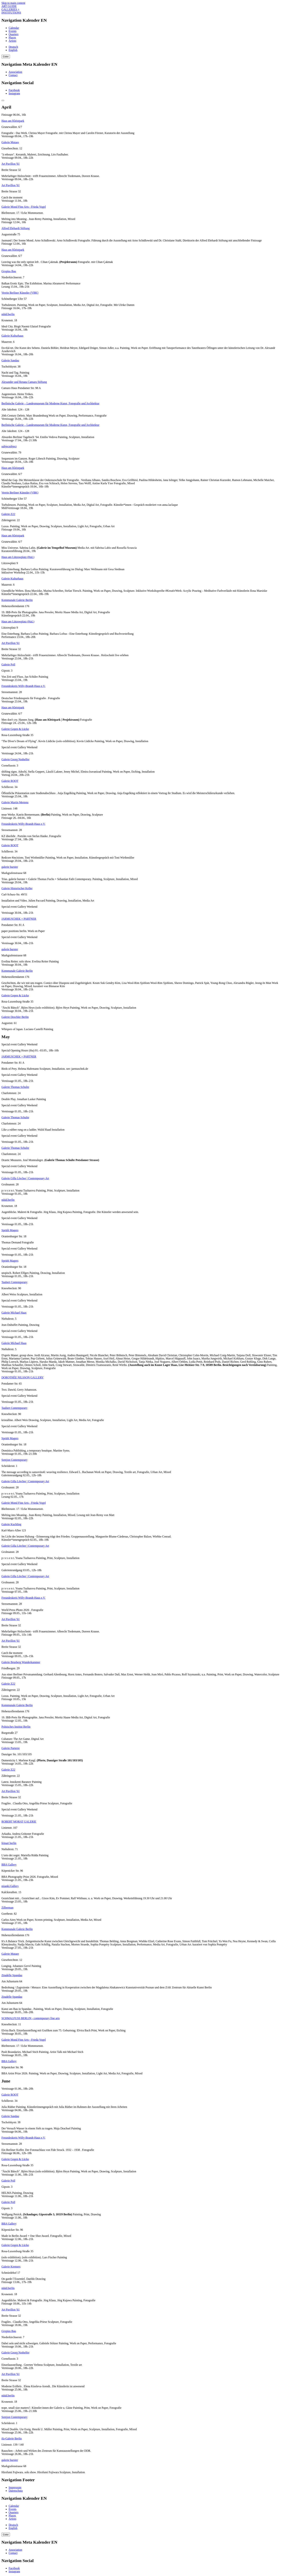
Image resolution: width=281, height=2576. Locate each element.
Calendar (14, 27)
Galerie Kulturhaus (12, 335)
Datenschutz (16, 2490)
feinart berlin (8, 1843)
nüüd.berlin (8, 314)
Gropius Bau (8, 271)
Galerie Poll (8, 664)
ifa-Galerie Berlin (11, 2438)
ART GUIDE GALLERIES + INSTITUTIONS (11, 9)
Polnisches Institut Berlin (15, 1726)
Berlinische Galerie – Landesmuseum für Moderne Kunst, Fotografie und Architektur (50, 403)
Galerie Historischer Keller (16, 888)
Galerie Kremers (10, 2266)
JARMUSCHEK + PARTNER (18, 918)
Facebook (14, 90)
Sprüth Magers (9, 1230)
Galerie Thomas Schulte (15, 1086)
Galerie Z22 (8, 514)
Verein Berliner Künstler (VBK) (19, 292)
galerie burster (9, 866)
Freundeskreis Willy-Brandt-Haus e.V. (23, 686)
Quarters (13, 34)
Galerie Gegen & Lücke (15, 728)
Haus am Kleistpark (12, 120)
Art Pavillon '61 (10, 163)
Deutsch (13, 46)
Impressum (15, 2487)
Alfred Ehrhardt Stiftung (15, 228)
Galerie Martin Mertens (14, 802)
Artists (12, 40)
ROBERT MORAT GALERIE (18, 1821)
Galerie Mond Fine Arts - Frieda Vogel (23, 206)
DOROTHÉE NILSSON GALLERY (22, 1377)
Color (6, 56)
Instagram (14, 93)
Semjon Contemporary (14, 1459)
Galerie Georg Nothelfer (15, 759)
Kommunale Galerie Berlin (17, 600)
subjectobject (8, 446)
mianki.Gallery (10, 1886)
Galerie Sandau (10, 360)
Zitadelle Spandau (11, 1975)
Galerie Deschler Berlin (15, 1016)
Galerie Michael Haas (13, 1312)
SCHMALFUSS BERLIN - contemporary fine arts (30, 2018)
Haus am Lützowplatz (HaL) (17, 557)
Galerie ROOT (9, 780)
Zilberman (7, 1907)
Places (12, 37)
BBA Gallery (8, 1864)
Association (15, 71)
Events (12, 31)
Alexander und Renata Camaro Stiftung (24, 381)
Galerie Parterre (10, 1748)
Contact (13, 75)
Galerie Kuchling (11, 1524)
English (13, 50)
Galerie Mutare (10, 142)
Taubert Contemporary (14, 1282)
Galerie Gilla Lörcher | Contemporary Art (25, 1178)
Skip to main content (13, 2)
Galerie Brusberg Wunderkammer (20, 1662)
